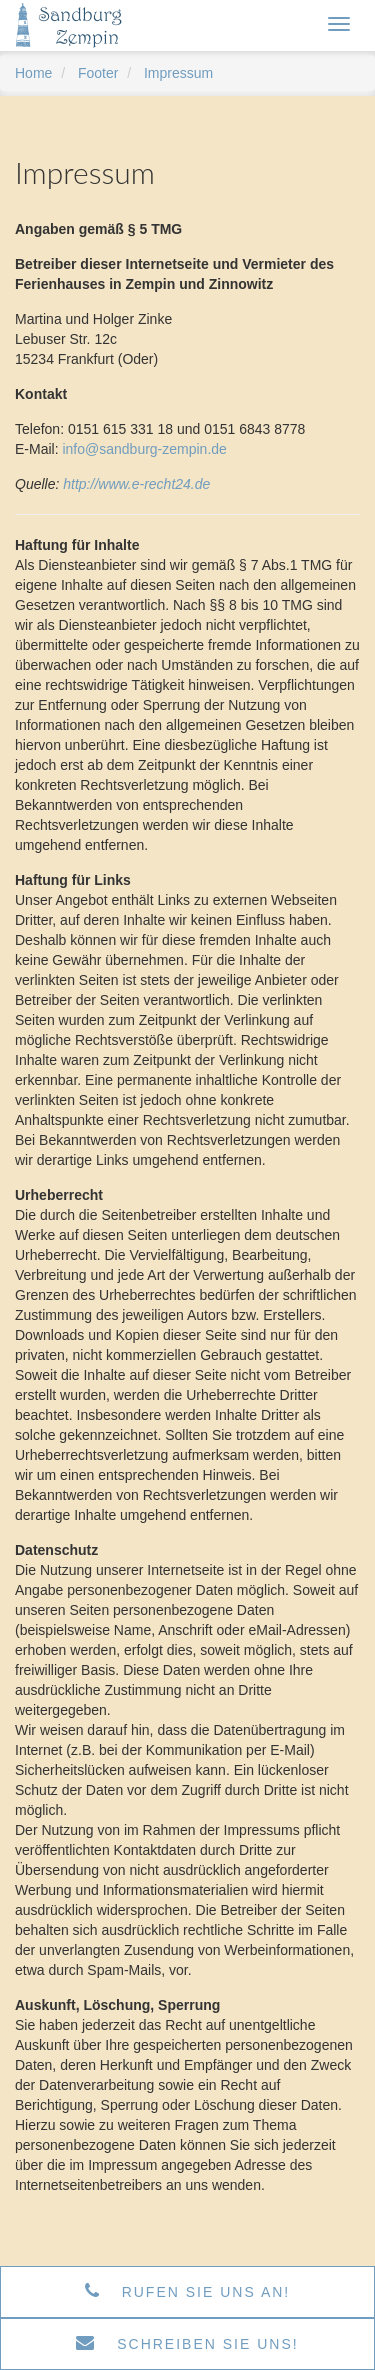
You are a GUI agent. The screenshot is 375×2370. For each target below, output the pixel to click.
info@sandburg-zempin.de (144, 449)
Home (33, 73)
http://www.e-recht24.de (136, 484)
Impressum (178, 73)
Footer (98, 73)
